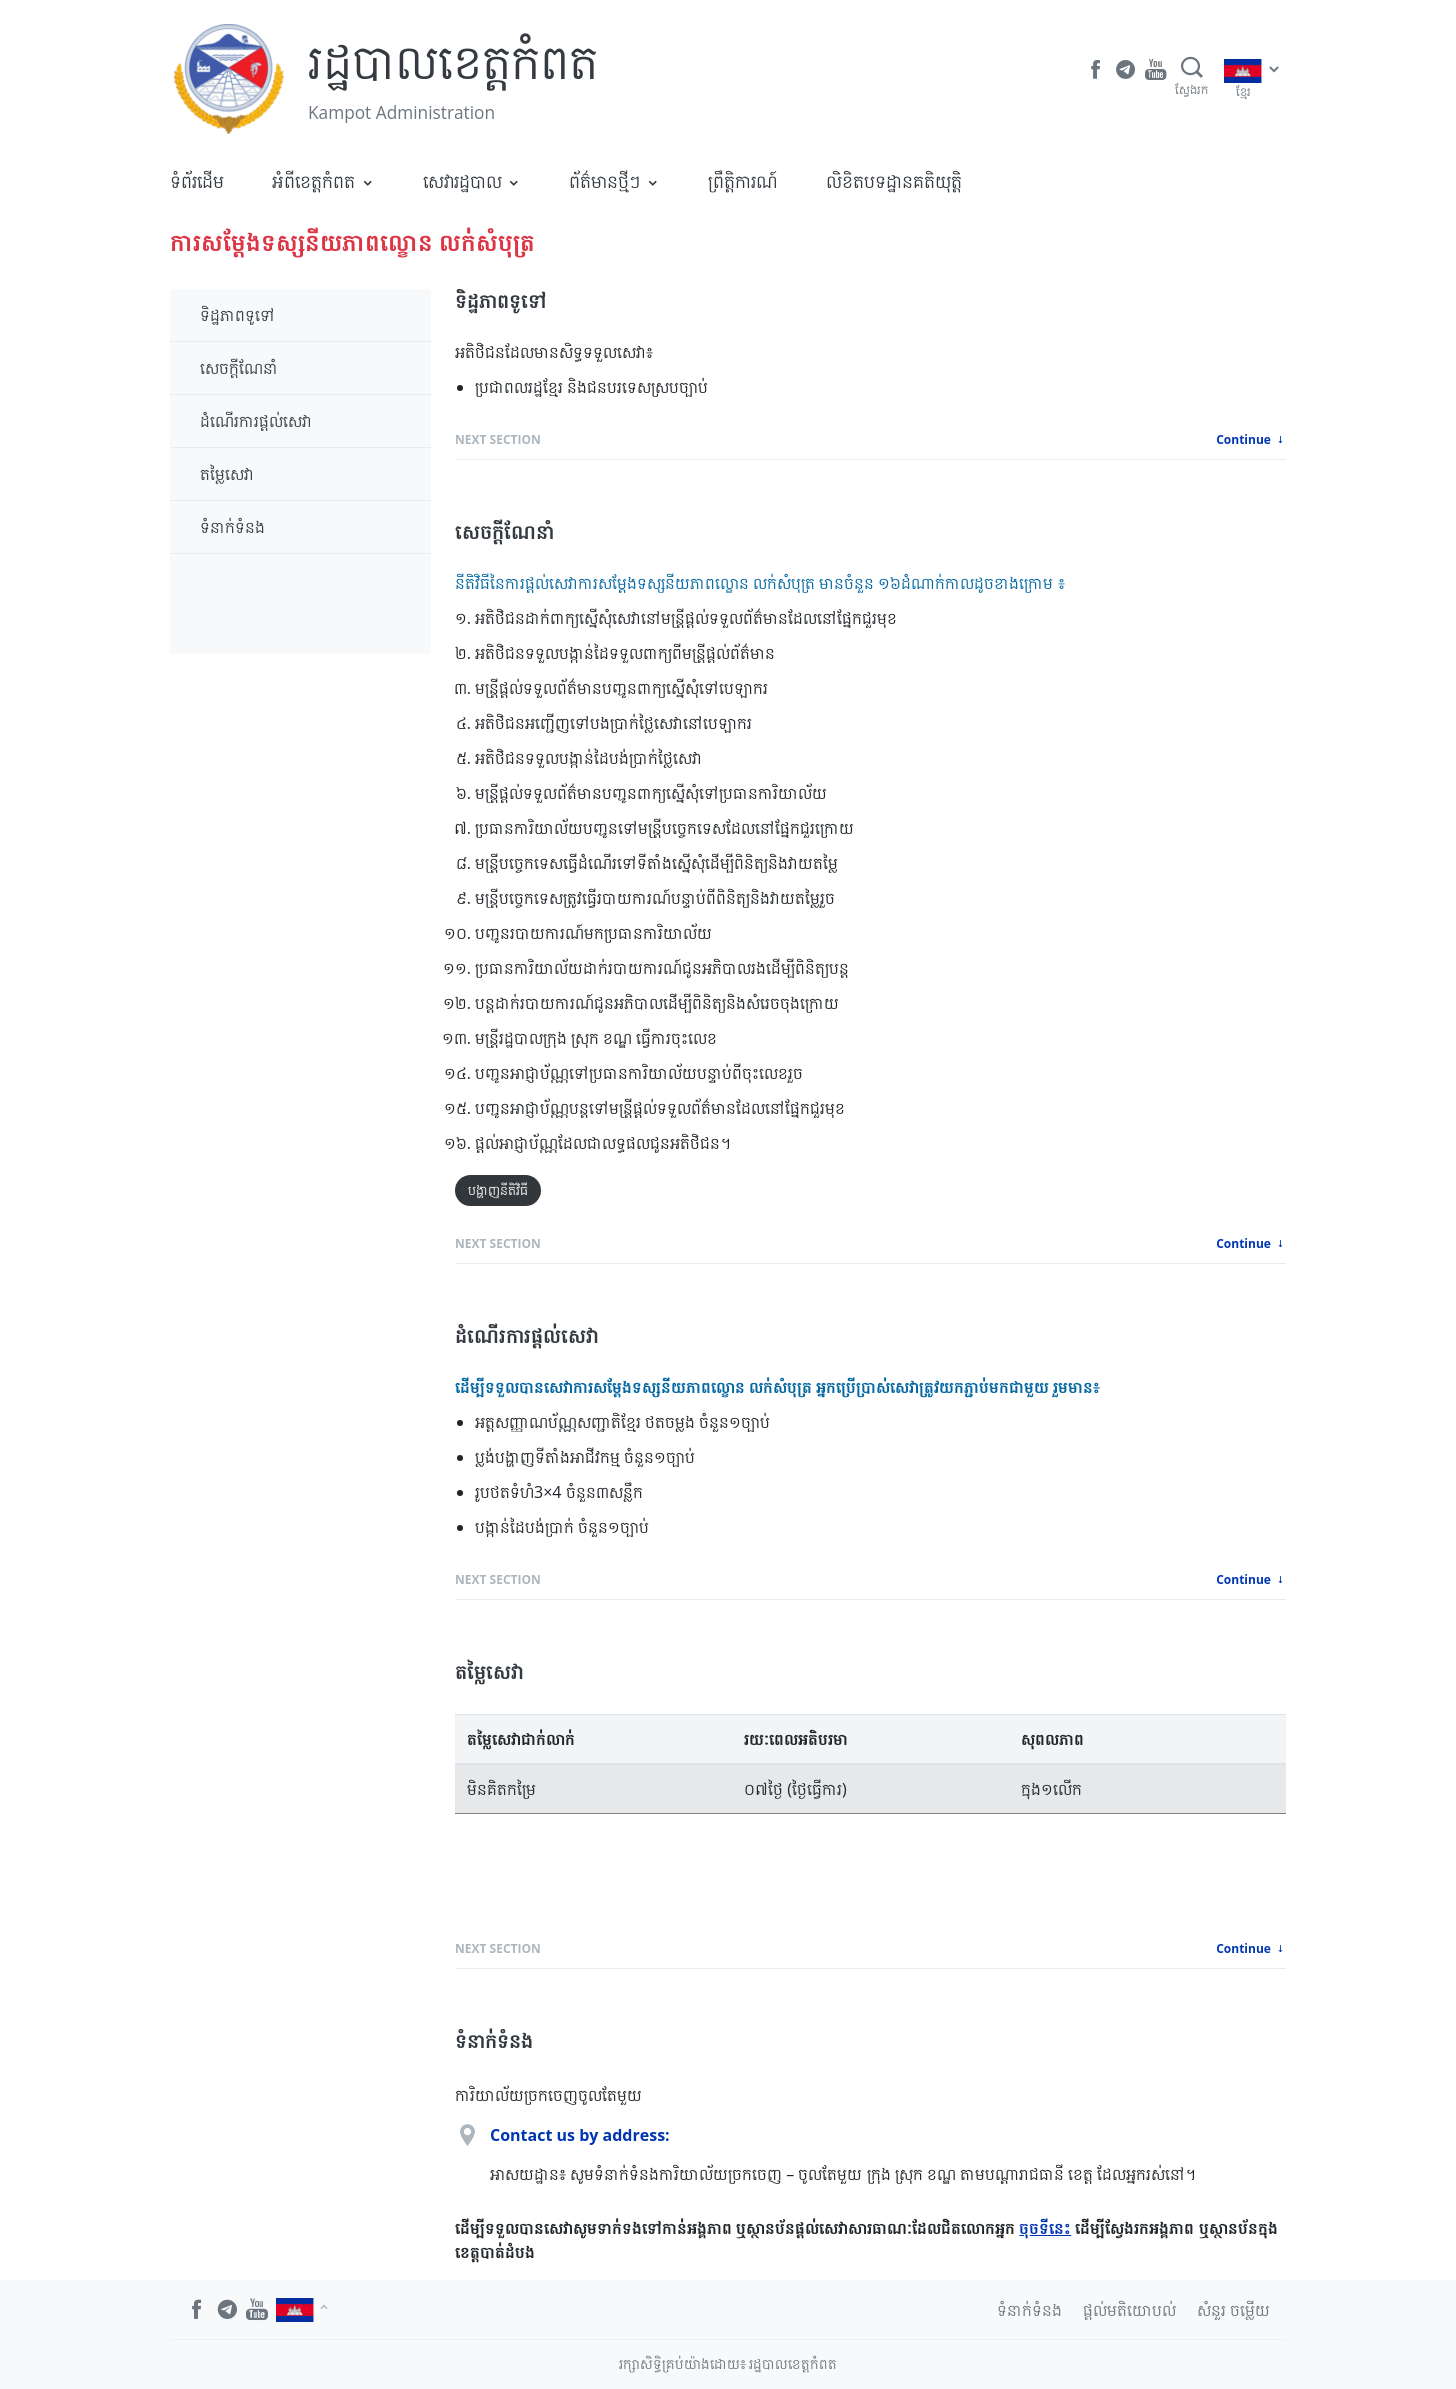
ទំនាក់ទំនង (232, 527)
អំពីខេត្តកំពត (313, 181)
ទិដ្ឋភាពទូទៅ (237, 315)
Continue (1251, 439)
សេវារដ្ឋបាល (462, 181)
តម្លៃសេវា (227, 474)
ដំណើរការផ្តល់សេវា (256, 421)
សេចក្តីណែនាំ (239, 368)
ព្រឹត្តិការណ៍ (743, 181)
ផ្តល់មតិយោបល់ (1129, 2310)
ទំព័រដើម (197, 181)
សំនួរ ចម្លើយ (1233, 2310)
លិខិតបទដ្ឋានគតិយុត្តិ (894, 181)
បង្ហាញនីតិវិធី (498, 1190)
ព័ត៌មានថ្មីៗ (604, 181)
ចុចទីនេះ (1045, 2228)
